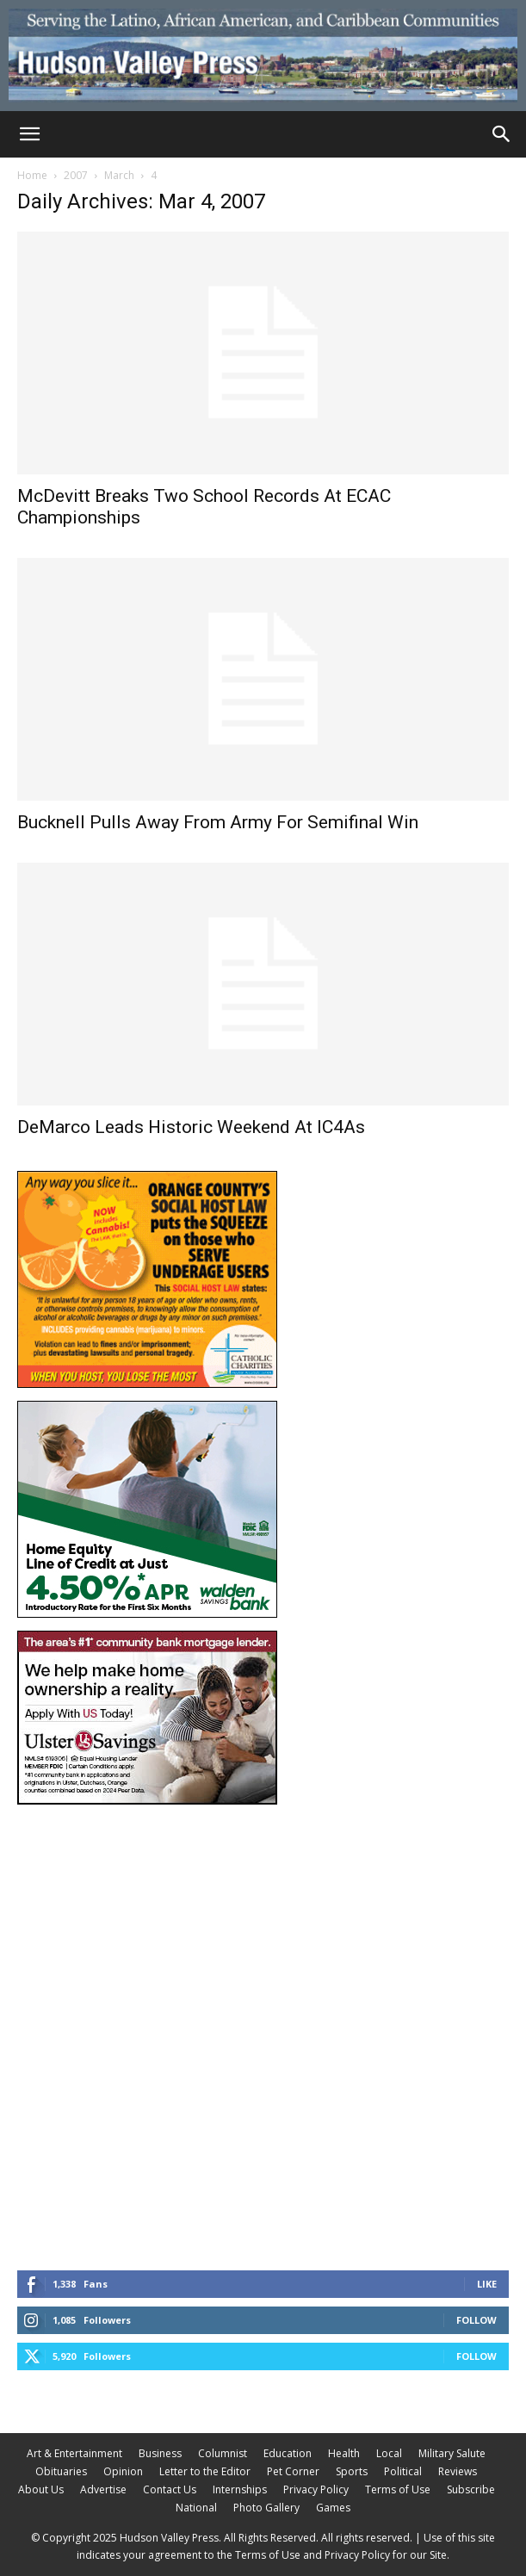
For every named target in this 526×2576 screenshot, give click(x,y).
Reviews (457, 2471)
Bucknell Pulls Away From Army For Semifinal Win (217, 822)
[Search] (502, 134)
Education (287, 2453)
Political (403, 2471)
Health (344, 2453)
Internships (240, 2489)
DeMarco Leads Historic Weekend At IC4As (191, 1127)
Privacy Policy (316, 2489)
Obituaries (61, 2471)
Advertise (103, 2489)
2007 (76, 175)
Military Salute (452, 2453)
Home (32, 175)
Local (389, 2453)
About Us (41, 2489)
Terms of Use (397, 2489)
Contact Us (169, 2489)
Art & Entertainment (74, 2453)
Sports (352, 2471)
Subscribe (471, 2489)
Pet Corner (293, 2471)
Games (333, 2507)
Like (487, 2283)
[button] (29, 134)
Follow (476, 2319)
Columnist (222, 2453)
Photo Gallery (266, 2507)
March (119, 175)
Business (160, 2453)
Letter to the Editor (205, 2471)
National (196, 2507)
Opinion (123, 2471)
